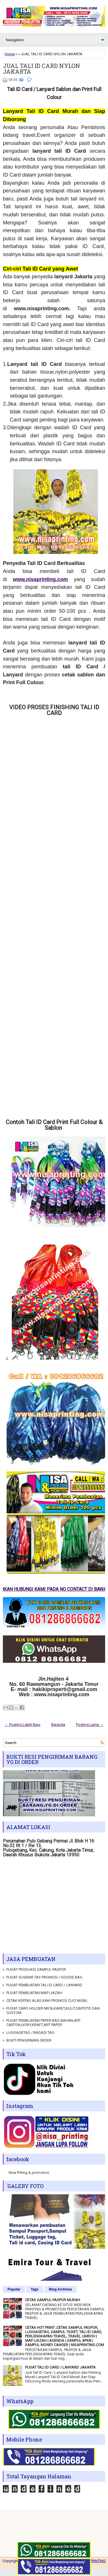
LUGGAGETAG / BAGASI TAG (30, 2032)
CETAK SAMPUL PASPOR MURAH (52, 2300)
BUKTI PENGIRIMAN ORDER (29, 2040)
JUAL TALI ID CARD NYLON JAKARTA (41, 68)
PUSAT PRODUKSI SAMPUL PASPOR (36, 1969)
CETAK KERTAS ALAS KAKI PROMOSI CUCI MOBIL (47, 2000)
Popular (13, 2289)
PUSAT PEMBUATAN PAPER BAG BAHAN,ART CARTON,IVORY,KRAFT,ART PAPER (43, 2022)
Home (10, 54)
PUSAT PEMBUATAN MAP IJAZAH (34, 1993)
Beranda (58, 1724)
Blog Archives (60, 2289)
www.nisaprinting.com (40, 579)
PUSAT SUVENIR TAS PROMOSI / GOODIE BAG (44, 1977)
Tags (35, 2289)
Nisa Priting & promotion (29, 2172)
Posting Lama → (89, 1724)
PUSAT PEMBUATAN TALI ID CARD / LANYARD (44, 1985)
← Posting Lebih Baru (22, 1724)
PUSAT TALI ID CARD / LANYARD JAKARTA (60, 2367)
